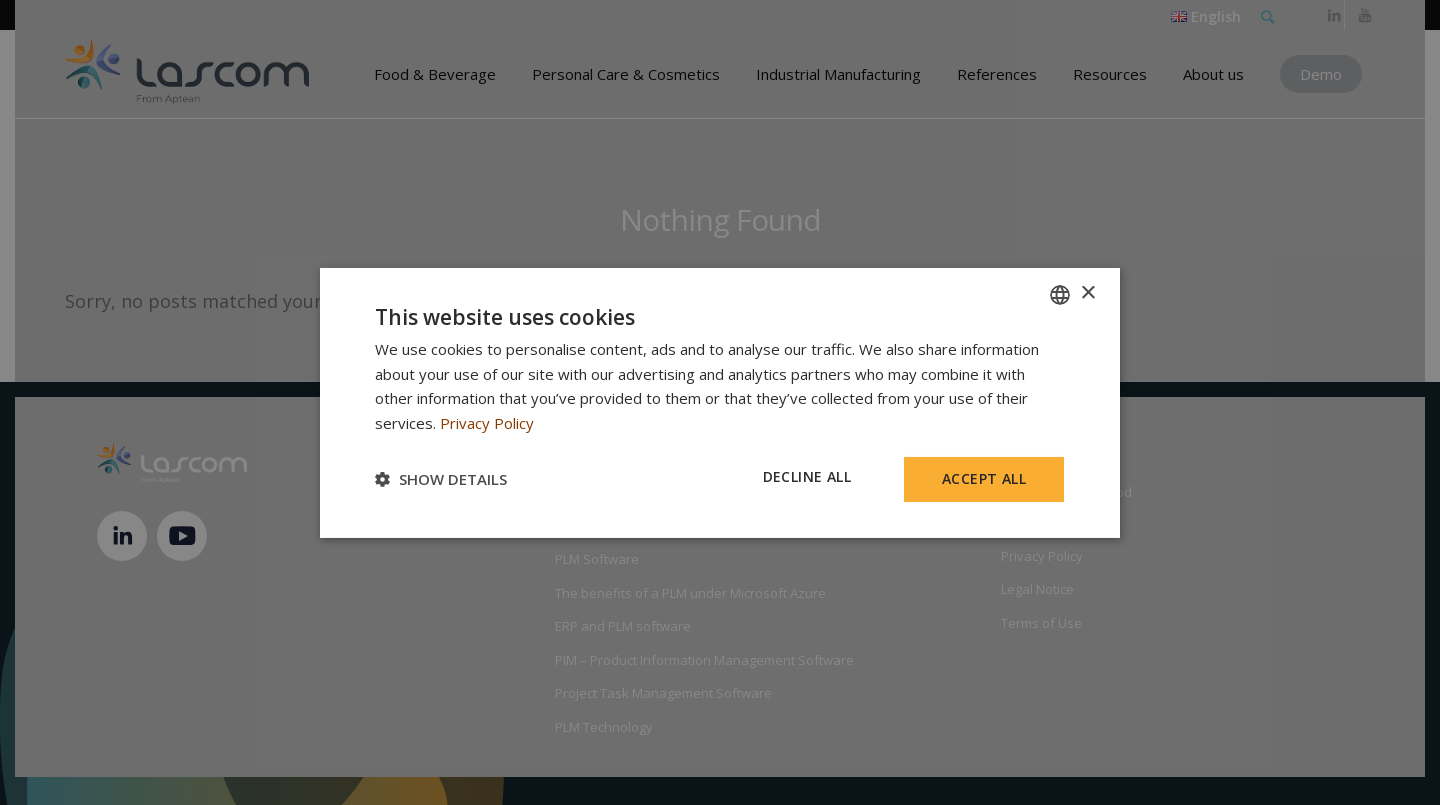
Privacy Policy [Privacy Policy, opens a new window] (487, 423)
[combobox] (1060, 294)
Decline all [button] (807, 476)
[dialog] (720, 402)
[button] (441, 479)
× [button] (1087, 293)
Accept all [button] (984, 478)
